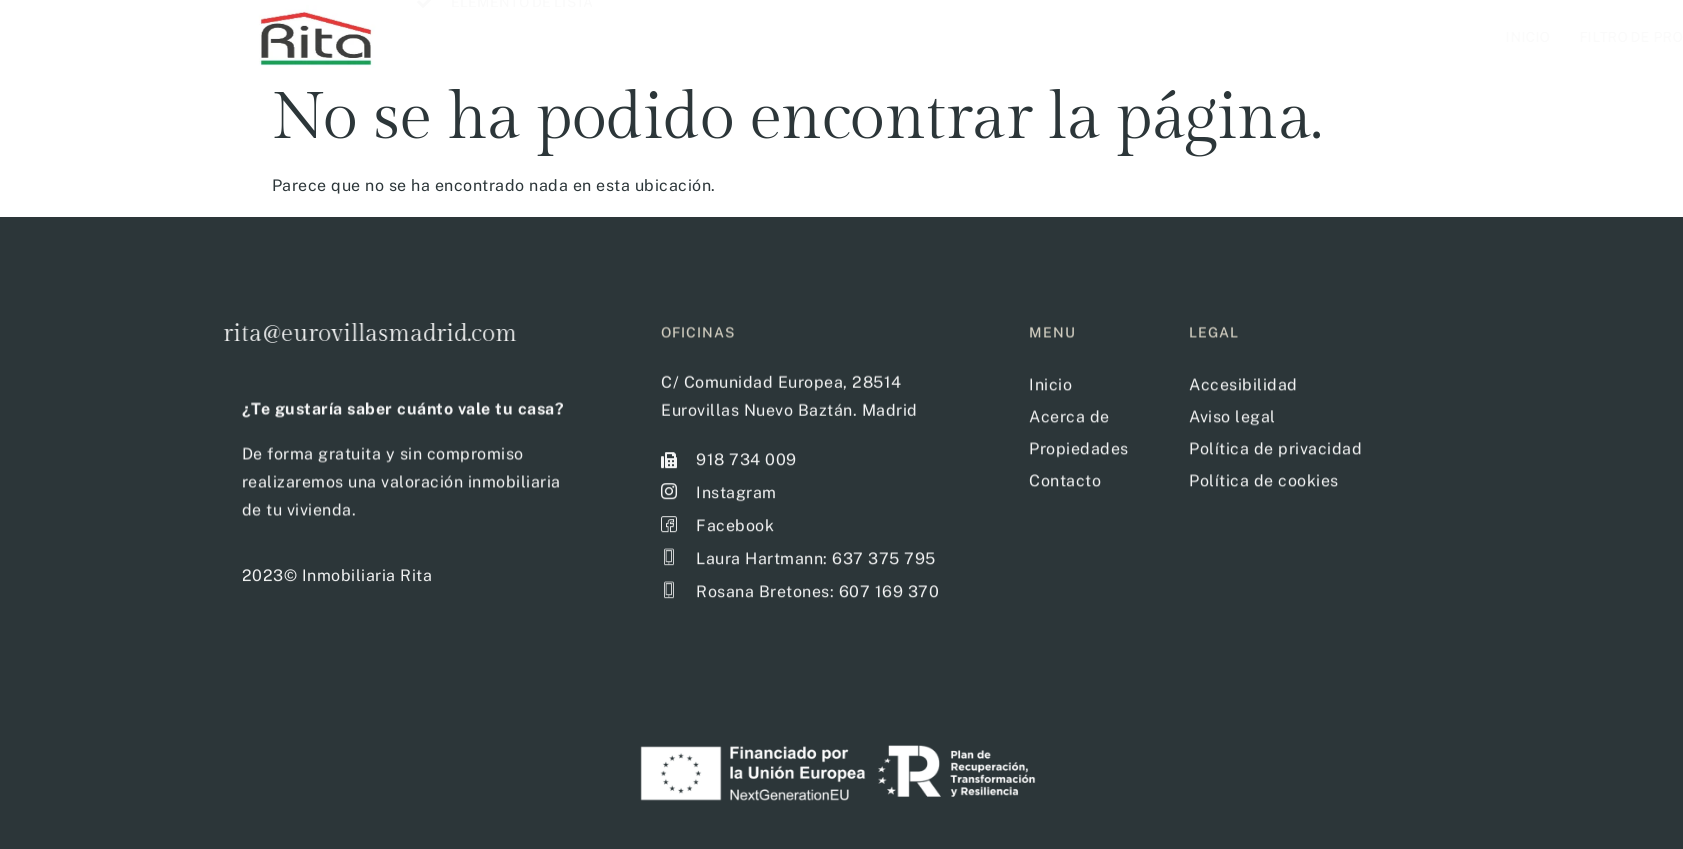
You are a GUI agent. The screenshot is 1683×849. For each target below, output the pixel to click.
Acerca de (1369, 37)
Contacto (1478, 37)
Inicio (975, 37)
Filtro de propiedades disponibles (1162, 37)
